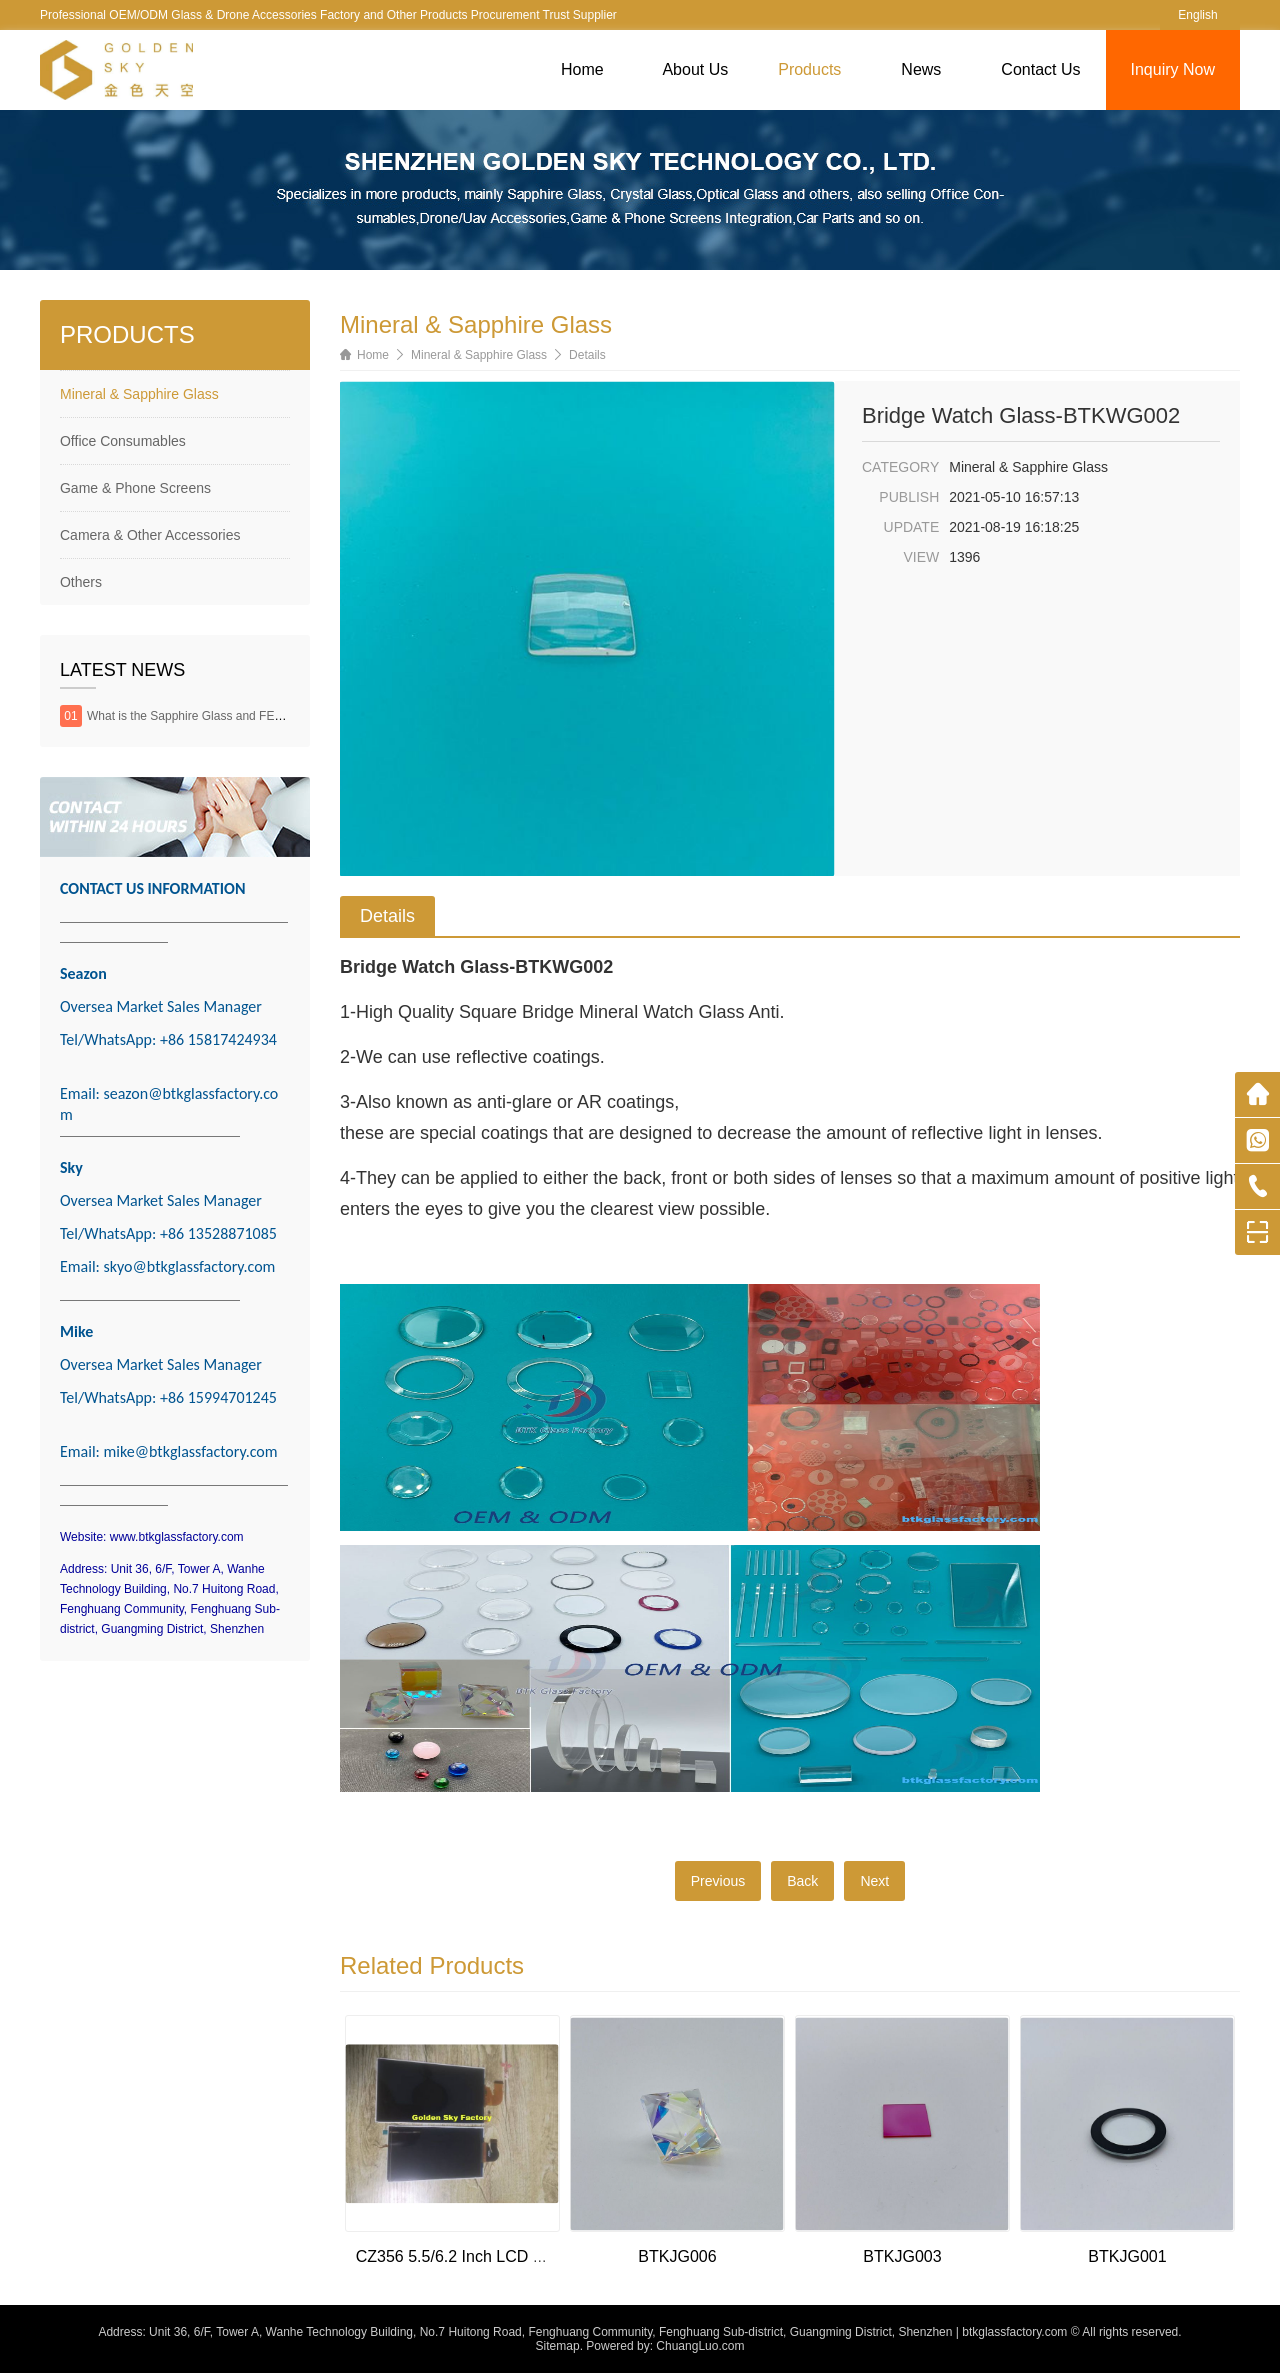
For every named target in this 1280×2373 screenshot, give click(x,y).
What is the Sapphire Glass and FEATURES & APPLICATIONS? (258, 716)
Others (81, 582)
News (921, 69)
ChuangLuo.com (700, 2346)
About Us (695, 69)
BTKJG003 (902, 2256)
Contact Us (1040, 69)
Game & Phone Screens (135, 488)
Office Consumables (123, 441)
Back (802, 1881)
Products (809, 69)
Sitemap (558, 2346)
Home (582, 69)
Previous (718, 1881)
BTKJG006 (677, 2256)
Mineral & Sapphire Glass (139, 394)
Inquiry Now (1173, 69)
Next (874, 1881)
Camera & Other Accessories (150, 535)
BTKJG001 (1127, 2256)
